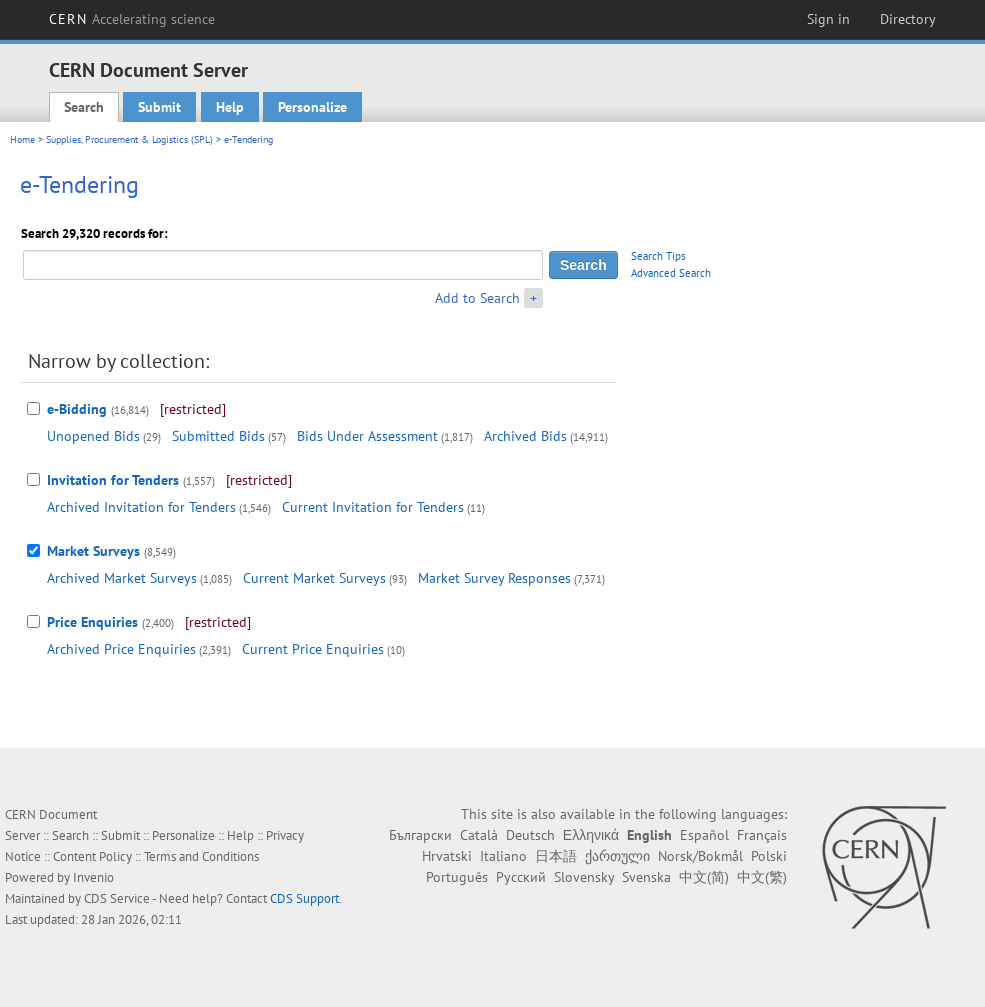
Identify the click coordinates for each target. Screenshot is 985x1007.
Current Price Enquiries (313, 649)
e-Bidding (77, 409)
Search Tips (658, 256)
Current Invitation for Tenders (373, 507)
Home (22, 139)
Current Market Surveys (314, 578)
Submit (159, 107)
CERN (132, 19)
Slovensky (584, 877)
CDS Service (117, 898)
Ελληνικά (591, 835)
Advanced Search (671, 273)
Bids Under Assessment (367, 436)
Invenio (93, 877)
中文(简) (704, 877)
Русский (521, 877)
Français (762, 835)
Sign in (828, 19)
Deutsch (530, 835)
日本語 (556, 856)
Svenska (646, 877)
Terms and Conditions (201, 856)
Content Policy (92, 856)
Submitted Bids (218, 436)
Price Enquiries (92, 622)
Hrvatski (447, 856)
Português (457, 877)
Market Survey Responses (494, 578)
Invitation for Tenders (113, 480)
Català (479, 835)
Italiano (503, 856)
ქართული (617, 856)
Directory (908, 19)
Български (420, 835)
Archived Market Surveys (122, 578)
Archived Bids (525, 436)
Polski (769, 856)
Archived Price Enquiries (121, 649)
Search (84, 107)
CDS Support (304, 898)
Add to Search (477, 298)
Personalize (312, 107)
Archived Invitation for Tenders (141, 507)
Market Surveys (93, 551)
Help (230, 107)
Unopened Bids (93, 436)
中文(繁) (762, 877)
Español (704, 835)
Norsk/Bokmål (700, 856)
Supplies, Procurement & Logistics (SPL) (129, 139)
